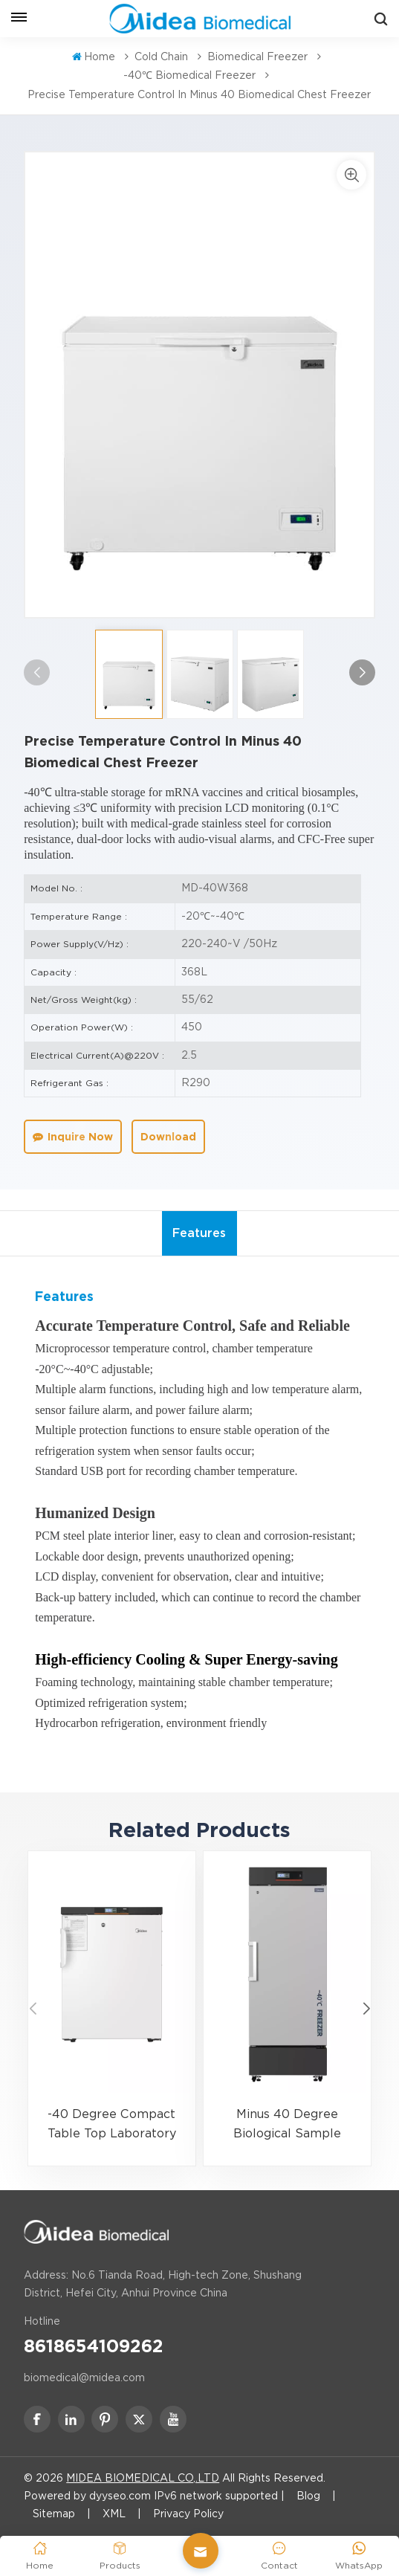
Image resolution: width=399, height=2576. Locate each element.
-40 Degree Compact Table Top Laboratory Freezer (112, 2125)
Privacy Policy (188, 2513)
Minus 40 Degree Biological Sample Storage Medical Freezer (287, 2125)
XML (114, 2513)
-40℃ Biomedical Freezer (189, 75)
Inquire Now (73, 1137)
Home (93, 56)
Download (168, 1137)
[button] (362, 672)
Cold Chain (161, 56)
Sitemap (54, 2513)
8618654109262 (93, 2346)
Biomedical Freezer (257, 56)
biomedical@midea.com (84, 2377)
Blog (308, 2496)
